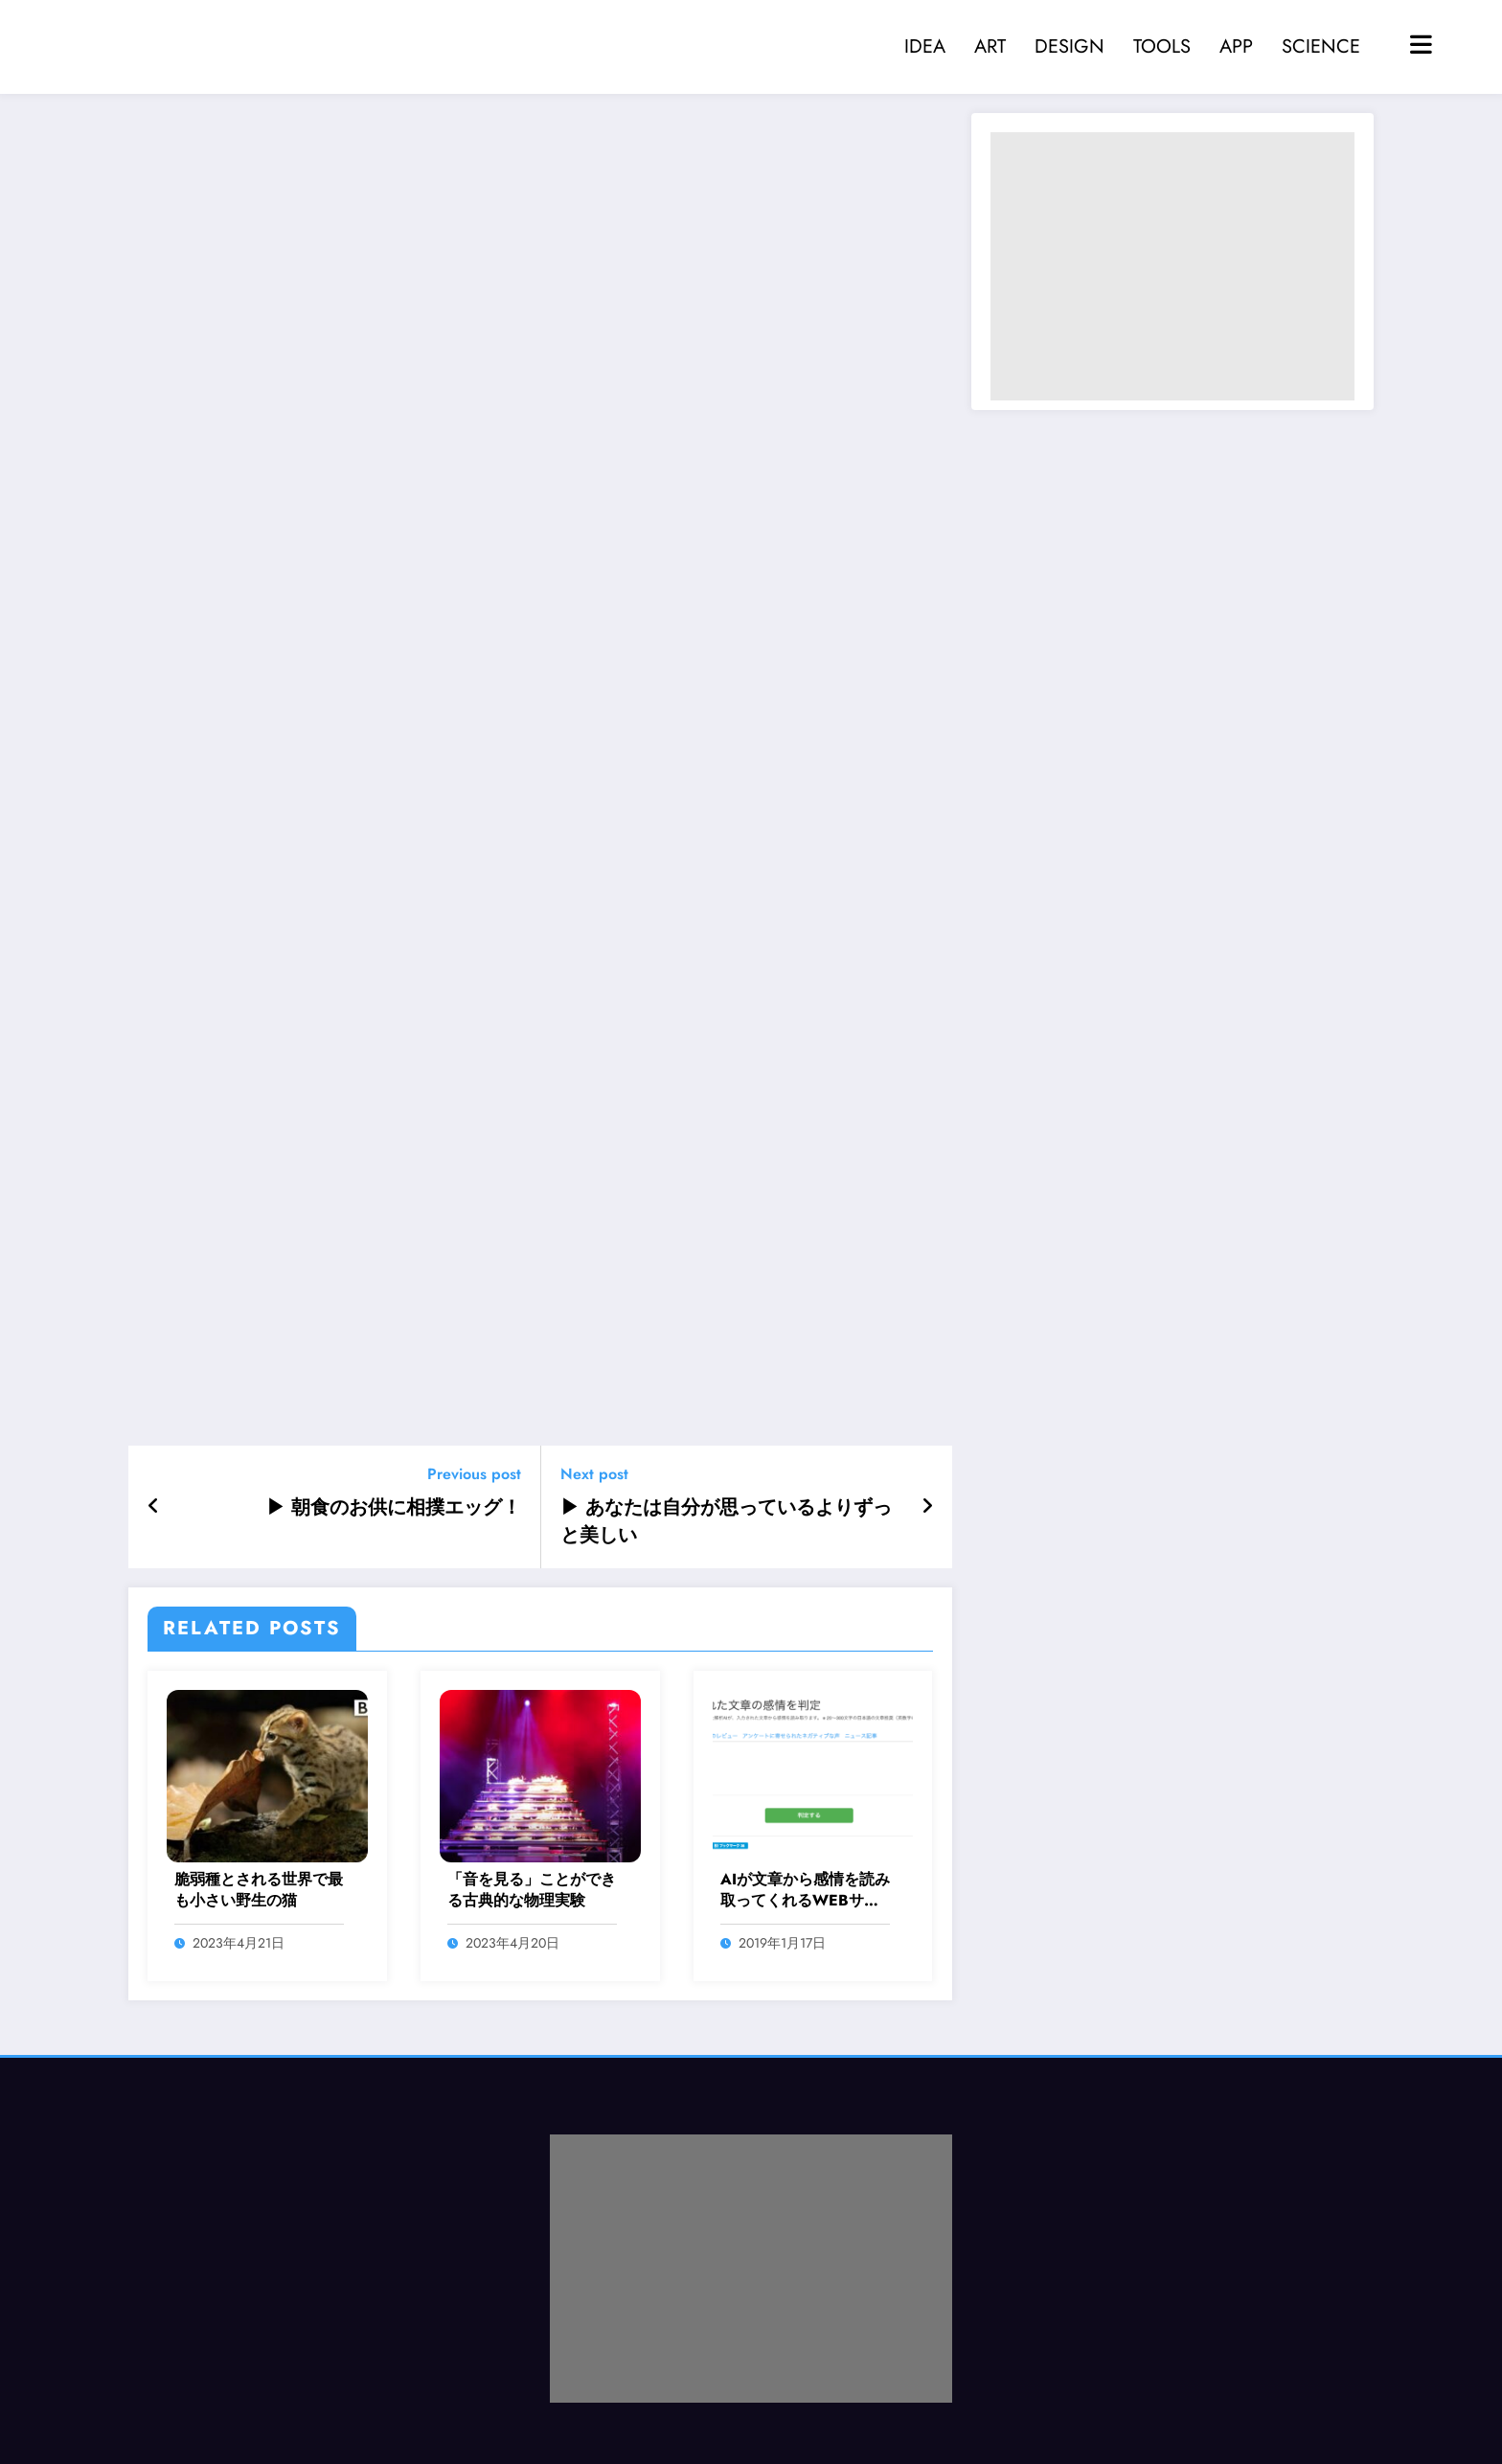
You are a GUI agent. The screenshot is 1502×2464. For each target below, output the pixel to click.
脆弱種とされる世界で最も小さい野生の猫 (258, 1890)
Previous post (474, 1474)
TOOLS (1162, 46)
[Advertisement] (1172, 266)
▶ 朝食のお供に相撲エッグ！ (393, 1507)
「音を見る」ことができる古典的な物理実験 (531, 1890)
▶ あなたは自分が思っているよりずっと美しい (726, 1521)
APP (1236, 46)
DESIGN (1069, 46)
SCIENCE (1321, 46)
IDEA (924, 46)
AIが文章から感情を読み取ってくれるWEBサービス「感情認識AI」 (805, 1890)
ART (990, 46)
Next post (594, 1474)
